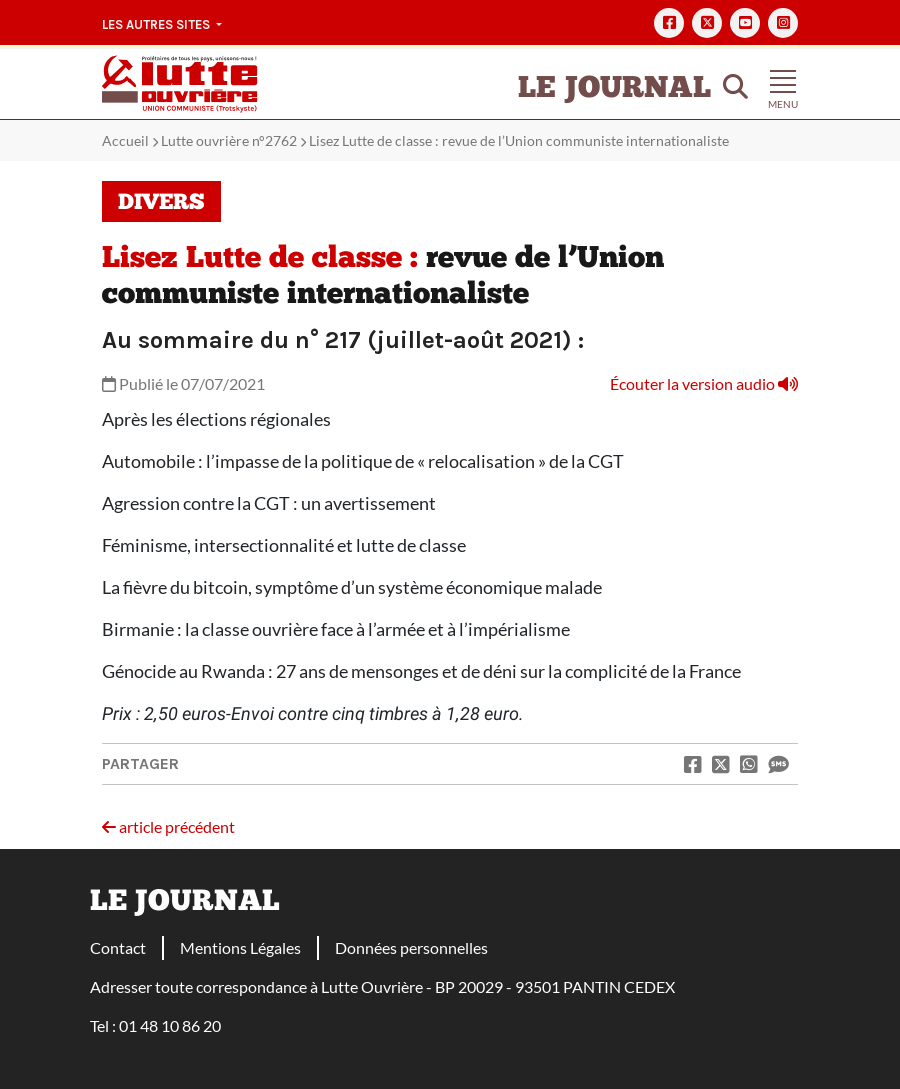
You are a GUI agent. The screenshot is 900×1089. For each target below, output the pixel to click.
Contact (118, 947)
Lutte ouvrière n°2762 (229, 140)
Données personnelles (411, 947)
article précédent (168, 826)
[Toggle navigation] (783, 84)
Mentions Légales (240, 947)
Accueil (125, 140)
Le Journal (614, 89)
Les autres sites (157, 24)
